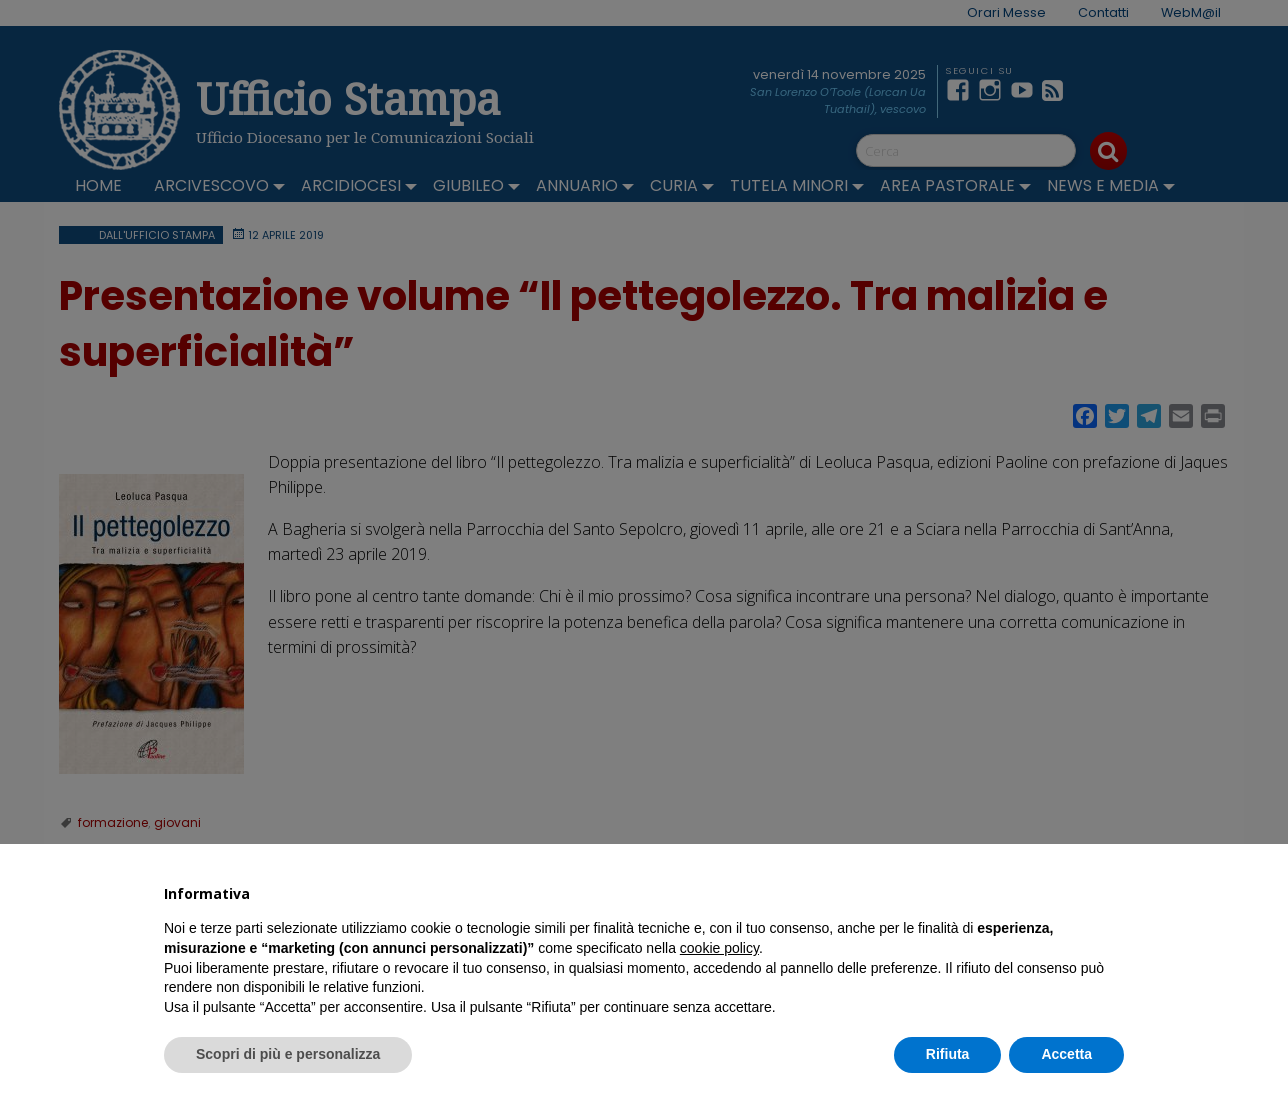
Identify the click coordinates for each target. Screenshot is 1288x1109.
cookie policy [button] (719, 948)
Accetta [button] (1066, 1054)
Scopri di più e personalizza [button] (288, 1054)
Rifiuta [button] (948, 1054)
